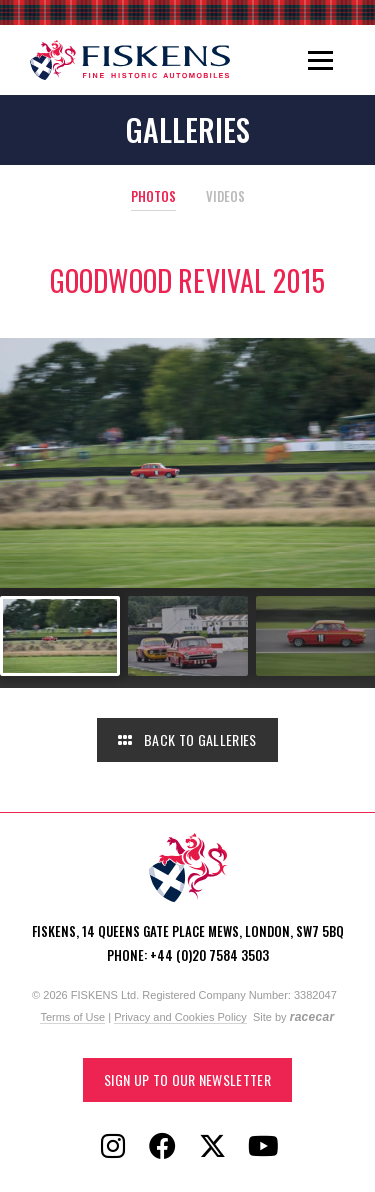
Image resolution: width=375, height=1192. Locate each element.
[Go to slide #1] (60, 636)
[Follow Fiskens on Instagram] (113, 1147)
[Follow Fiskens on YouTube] (263, 1147)
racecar (312, 1017)
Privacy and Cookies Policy (180, 1017)
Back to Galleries (187, 739)
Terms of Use (72, 1017)
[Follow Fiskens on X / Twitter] (213, 1147)
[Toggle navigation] (320, 60)
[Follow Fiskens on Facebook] (163, 1147)
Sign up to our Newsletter (187, 1079)
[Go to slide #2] (188, 636)
